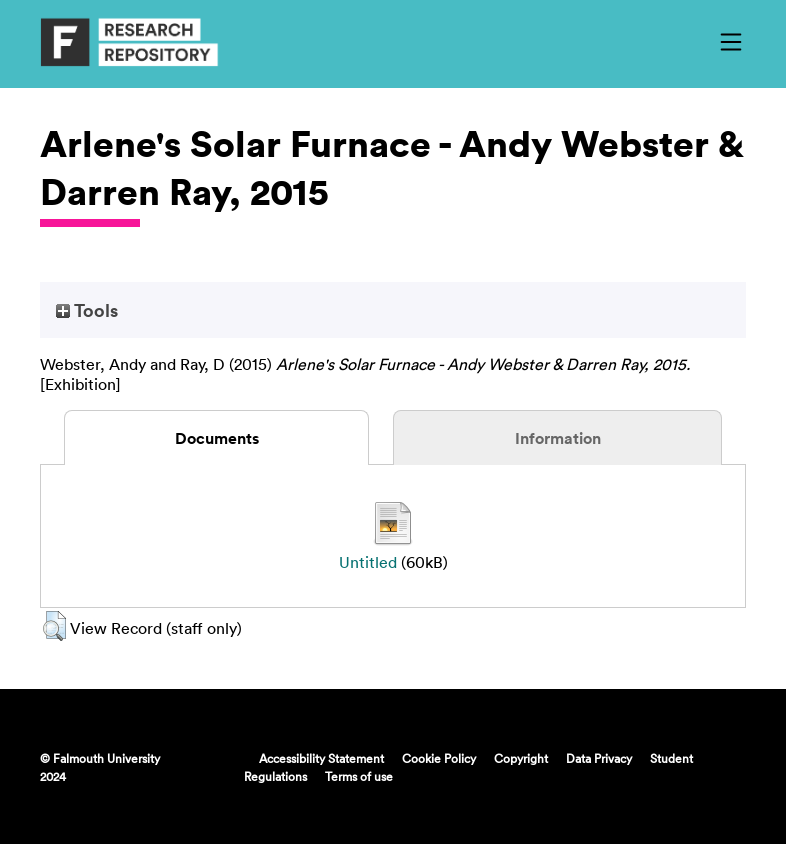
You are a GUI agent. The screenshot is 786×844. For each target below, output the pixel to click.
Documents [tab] (217, 438)
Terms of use (359, 776)
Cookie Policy (439, 758)
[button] (54, 626)
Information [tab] (558, 438)
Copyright (521, 758)
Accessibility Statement (321, 758)
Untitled (368, 562)
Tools (87, 310)
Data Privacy (599, 758)
